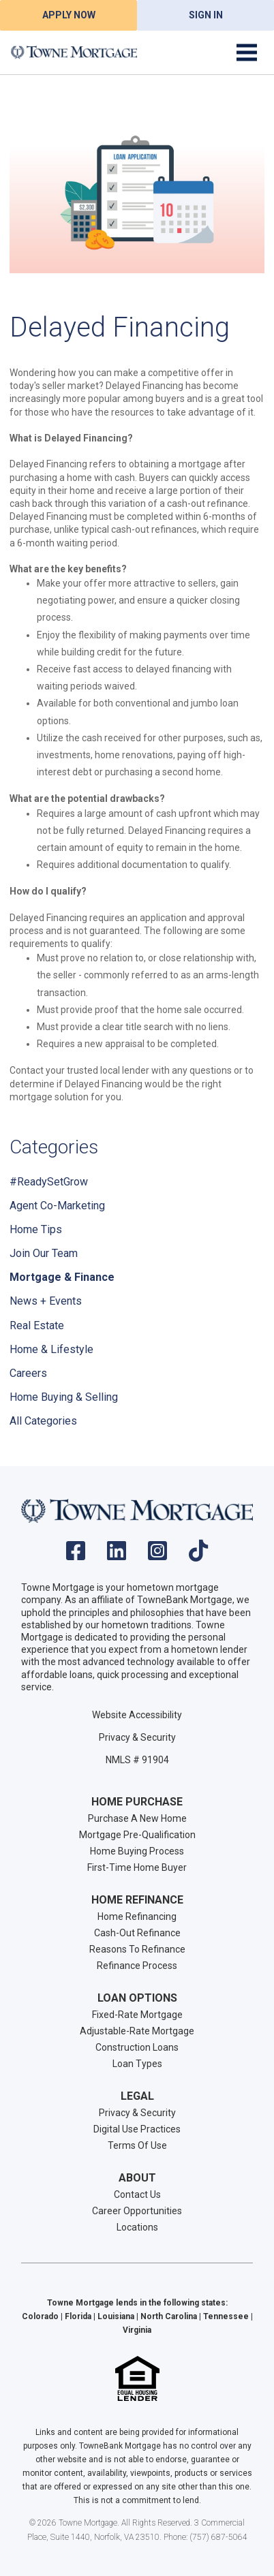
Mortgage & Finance (62, 1277)
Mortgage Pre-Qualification (137, 1834)
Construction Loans (137, 2047)
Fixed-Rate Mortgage (137, 2014)
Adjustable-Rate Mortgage (137, 2031)
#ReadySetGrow (49, 1181)
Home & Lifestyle (51, 1349)
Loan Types (137, 2063)
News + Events (46, 1300)
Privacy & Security (137, 1737)
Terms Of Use (137, 2145)
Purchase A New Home (137, 1818)
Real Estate (37, 1325)
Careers (28, 1373)
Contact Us (137, 2194)
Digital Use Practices (137, 2129)
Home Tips (36, 1229)
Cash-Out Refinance (137, 1932)
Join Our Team (44, 1253)
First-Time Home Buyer (137, 1867)
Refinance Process (137, 1965)
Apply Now (68, 15)
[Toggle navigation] (246, 52)
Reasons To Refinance (137, 1949)
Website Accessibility (137, 1714)
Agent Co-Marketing (57, 1205)
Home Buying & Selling (64, 1397)
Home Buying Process (137, 1851)
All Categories (43, 1420)
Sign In (206, 15)
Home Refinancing (137, 1916)
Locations (137, 2227)
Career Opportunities (137, 2210)
